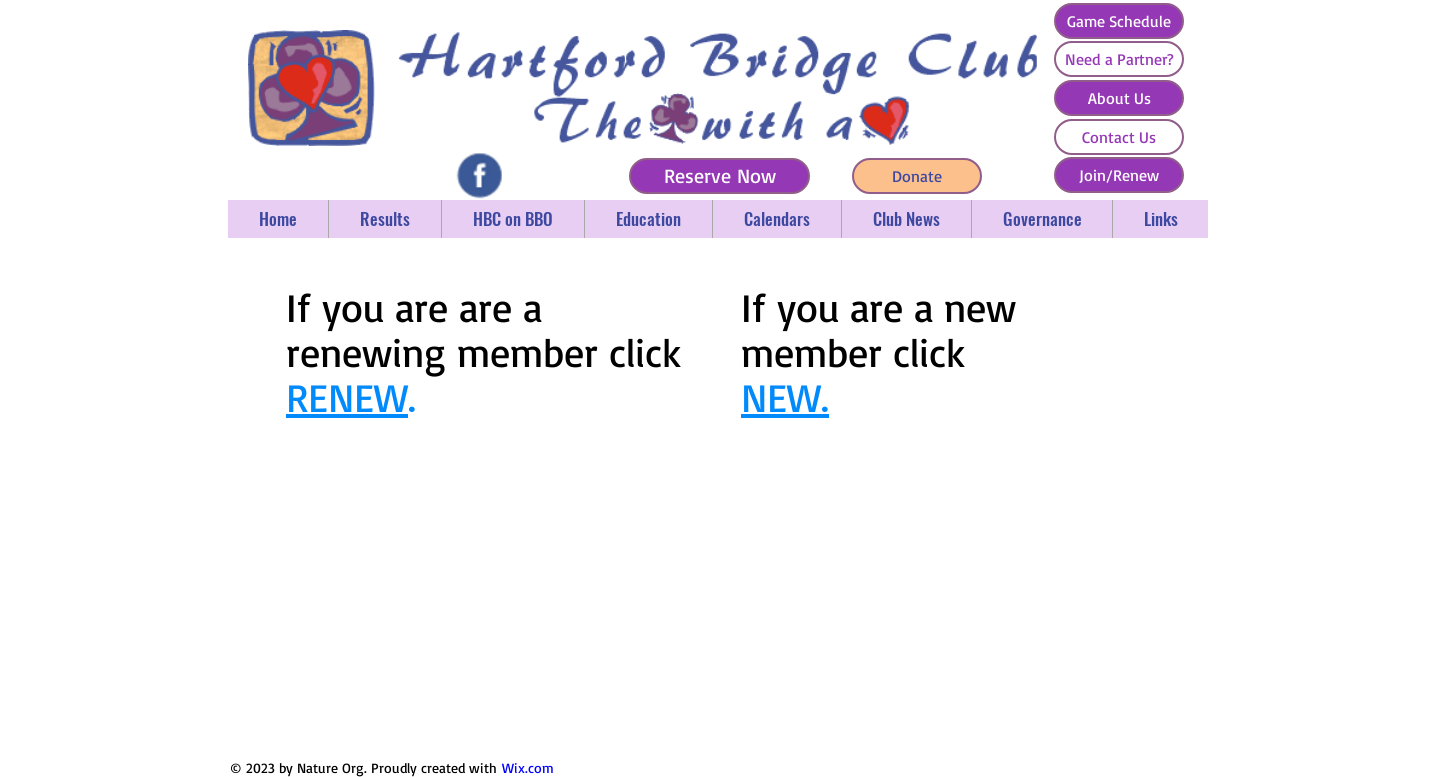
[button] (384, 219)
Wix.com (528, 767)
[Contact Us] (1119, 137)
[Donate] (917, 176)
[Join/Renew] (1119, 175)
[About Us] (1119, 98)
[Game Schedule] (1119, 21)
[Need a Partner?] (1119, 59)
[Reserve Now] (719, 176)
